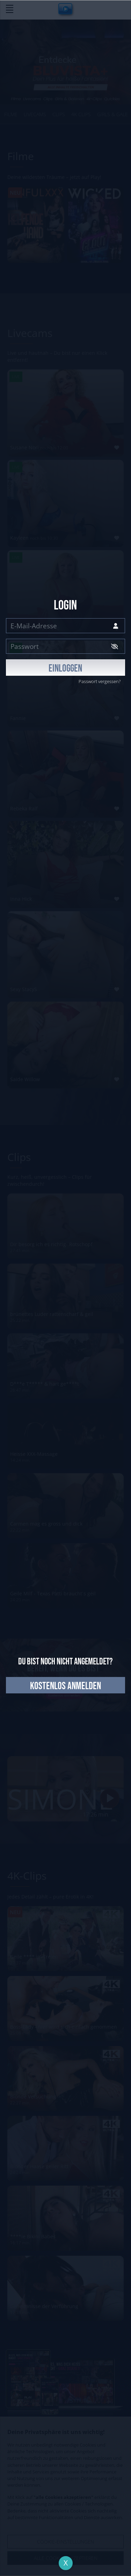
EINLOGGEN (65, 668)
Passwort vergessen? (100, 681)
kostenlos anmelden (65, 1686)
